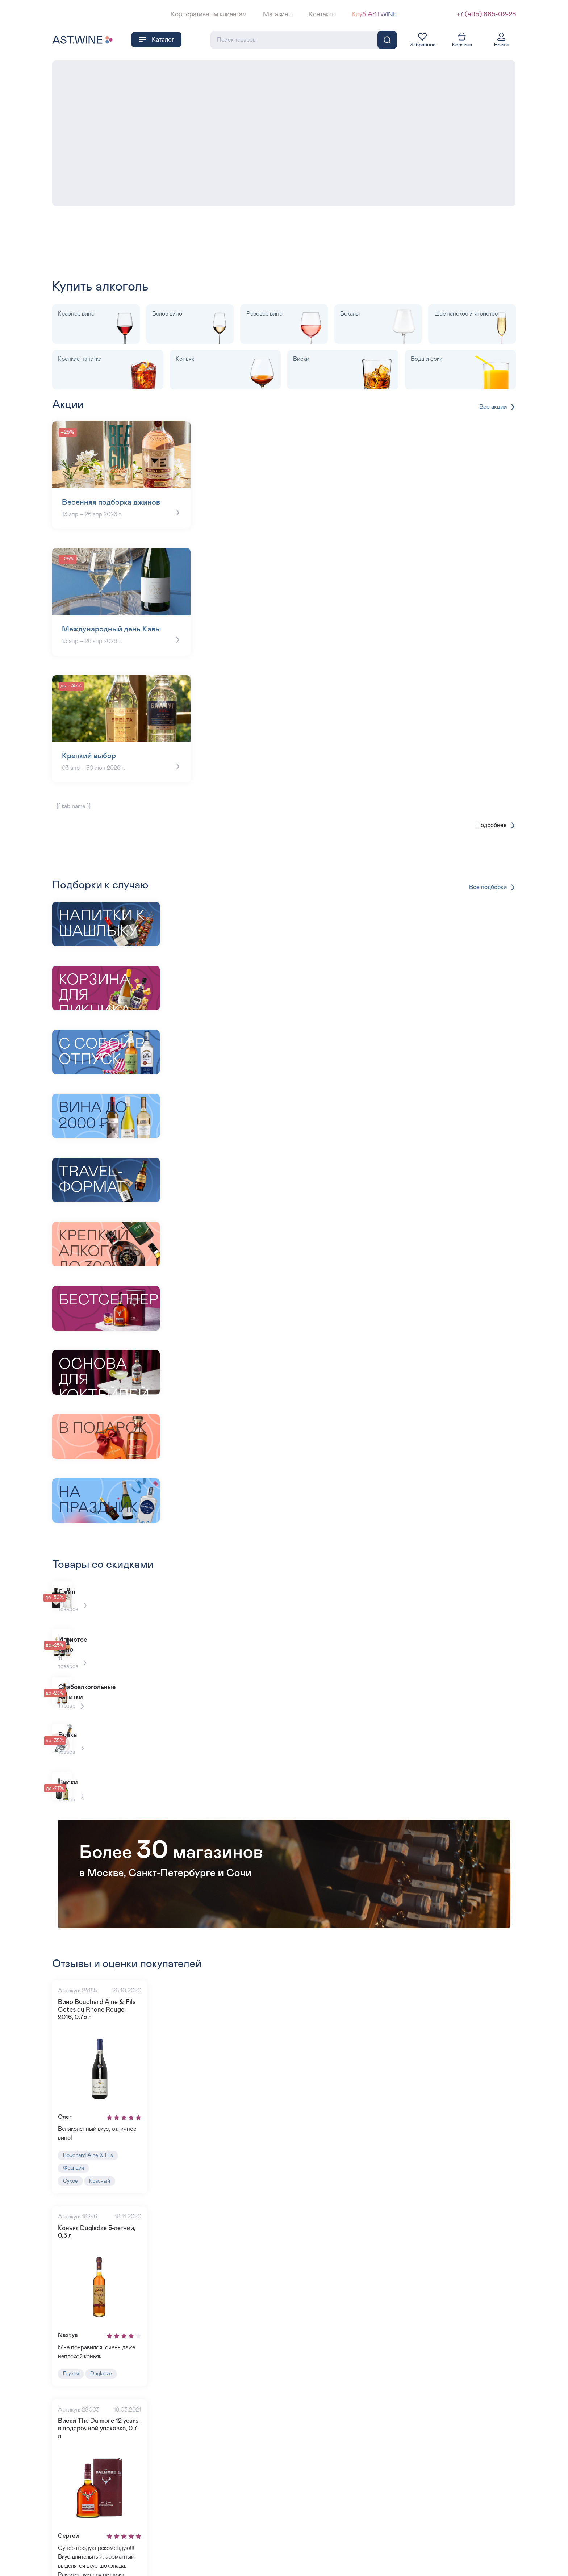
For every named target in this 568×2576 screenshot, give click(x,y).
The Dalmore (122, 2513)
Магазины (278, 14)
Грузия (72, 2294)
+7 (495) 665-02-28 (486, 14)
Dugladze (106, 2294)
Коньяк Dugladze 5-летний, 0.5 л (103, 2148)
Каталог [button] (156, 38)
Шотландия (78, 2513)
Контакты (322, 14)
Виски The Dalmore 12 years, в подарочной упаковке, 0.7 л (103, 2347)
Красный (103, 2095)
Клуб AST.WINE (374, 14)
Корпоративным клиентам (209, 14)
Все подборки (491, 870)
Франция (75, 2081)
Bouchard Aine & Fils (91, 2067)
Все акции (496, 405)
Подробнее (495, 809)
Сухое (71, 2095)
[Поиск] (387, 38)
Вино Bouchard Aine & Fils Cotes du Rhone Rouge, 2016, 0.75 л (101, 1917)
